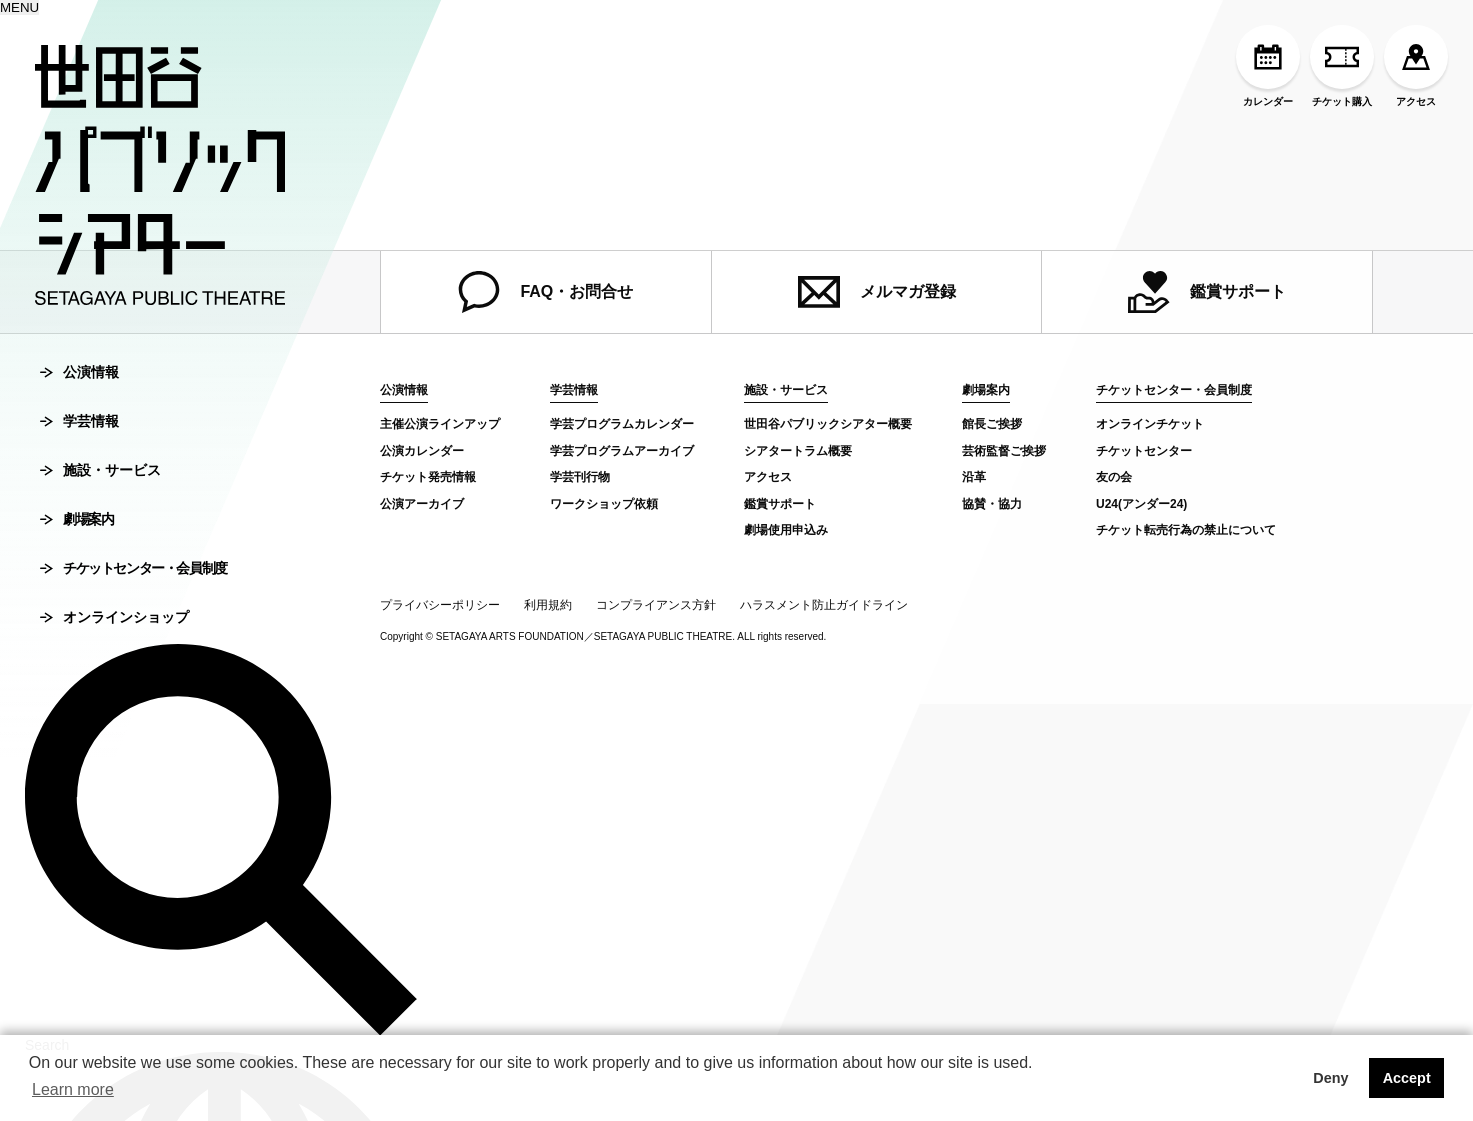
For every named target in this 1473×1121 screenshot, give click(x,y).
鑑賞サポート (1207, 292)
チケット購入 (1342, 66)
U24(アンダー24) (1141, 504)
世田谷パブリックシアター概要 (828, 424)
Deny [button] (1330, 1078)
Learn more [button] (73, 1089)
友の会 (1114, 477)
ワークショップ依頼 (604, 504)
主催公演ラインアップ (440, 424)
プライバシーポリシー (440, 605)
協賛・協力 (992, 504)
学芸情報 (79, 421)
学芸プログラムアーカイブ (622, 451)
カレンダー (1268, 66)
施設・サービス (100, 470)
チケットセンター (1144, 451)
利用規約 (548, 605)
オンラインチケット (1150, 424)
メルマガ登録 (877, 292)
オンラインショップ (114, 617)
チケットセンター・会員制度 (133, 568)
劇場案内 (76, 519)
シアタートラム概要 (798, 451)
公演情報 (79, 372)
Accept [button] (1407, 1078)
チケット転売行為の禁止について (1186, 530)
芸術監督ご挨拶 (1004, 451)
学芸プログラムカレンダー (622, 424)
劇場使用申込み (786, 530)
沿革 (974, 477)
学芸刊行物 (580, 477)
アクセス (1416, 66)
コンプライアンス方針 (656, 605)
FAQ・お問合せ (545, 292)
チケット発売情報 (428, 477)
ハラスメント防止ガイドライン (824, 605)
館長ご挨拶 (992, 424)
